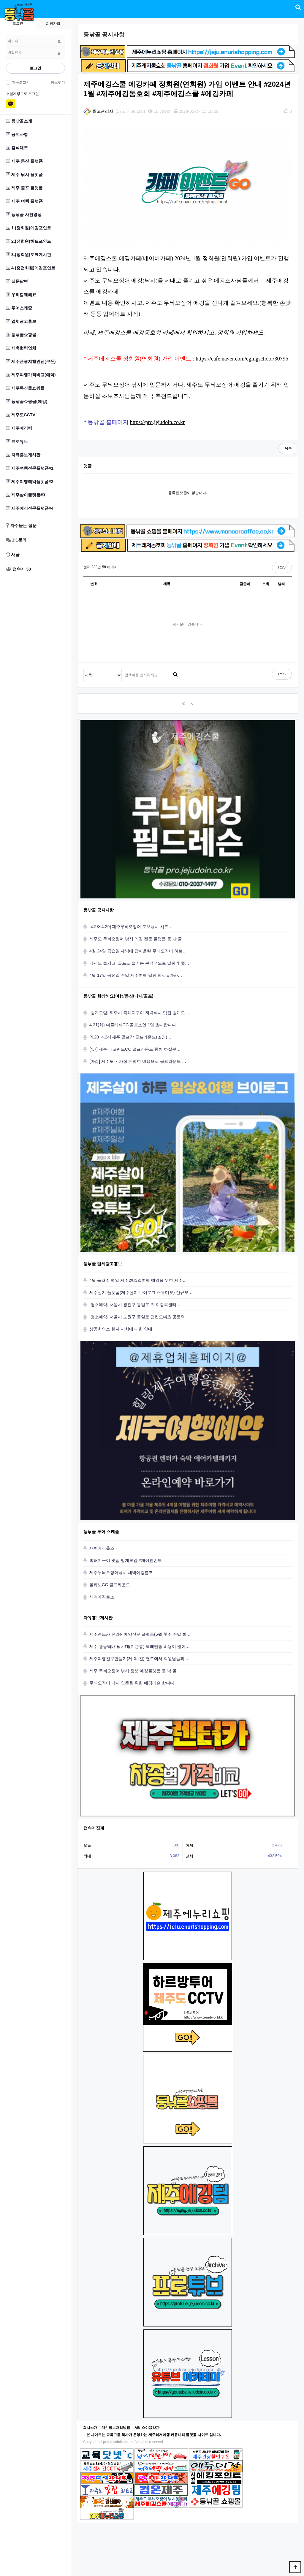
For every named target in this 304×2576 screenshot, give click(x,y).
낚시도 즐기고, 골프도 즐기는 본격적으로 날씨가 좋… (139, 963)
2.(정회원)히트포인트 (28, 241)
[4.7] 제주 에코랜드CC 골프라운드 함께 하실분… (134, 1049)
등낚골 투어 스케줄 (101, 1531)
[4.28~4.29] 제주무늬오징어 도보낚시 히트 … (131, 926)
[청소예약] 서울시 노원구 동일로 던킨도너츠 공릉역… (139, 1316)
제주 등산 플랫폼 (24, 161)
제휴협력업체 (21, 348)
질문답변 (17, 281)
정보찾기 (58, 82)
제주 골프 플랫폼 (24, 187)
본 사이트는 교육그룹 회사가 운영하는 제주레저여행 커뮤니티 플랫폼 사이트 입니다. (153, 2435)
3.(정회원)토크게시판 (28, 254)
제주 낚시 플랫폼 (24, 174)
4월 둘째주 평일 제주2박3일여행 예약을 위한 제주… (138, 1280)
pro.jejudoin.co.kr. (118, 2442)
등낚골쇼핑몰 (21, 334)
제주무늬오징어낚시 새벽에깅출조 (121, 1572)
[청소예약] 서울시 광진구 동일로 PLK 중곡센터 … (135, 1304)
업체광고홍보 (21, 321)
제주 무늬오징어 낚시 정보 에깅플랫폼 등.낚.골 (133, 1670)
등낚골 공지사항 (98, 910)
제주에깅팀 (19, 428)
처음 (183, 703)
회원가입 (53, 23)
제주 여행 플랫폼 (24, 201)
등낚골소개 (19, 121)
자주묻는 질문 (21, 525)
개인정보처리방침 (116, 2427)
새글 (13, 554)
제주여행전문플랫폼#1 (29, 468)
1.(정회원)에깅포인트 (28, 227)
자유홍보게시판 (23, 454)
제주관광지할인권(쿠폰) (31, 361)
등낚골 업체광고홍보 (102, 1263)
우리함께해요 (21, 294)
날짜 (281, 584)
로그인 (35, 68)
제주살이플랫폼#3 (25, 495)
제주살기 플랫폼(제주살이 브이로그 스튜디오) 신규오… (141, 1292)
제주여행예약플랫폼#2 (29, 481)
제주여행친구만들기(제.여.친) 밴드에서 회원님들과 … (139, 1658)
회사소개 (90, 2427)
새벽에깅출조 (101, 1548)
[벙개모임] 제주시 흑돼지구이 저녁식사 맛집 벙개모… (139, 1012)
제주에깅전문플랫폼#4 (29, 508)
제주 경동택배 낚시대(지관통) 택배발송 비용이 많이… (139, 1646)
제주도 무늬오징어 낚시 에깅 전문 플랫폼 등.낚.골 (135, 938)
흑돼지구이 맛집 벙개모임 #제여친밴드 (125, 1560)
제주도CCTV (20, 414)
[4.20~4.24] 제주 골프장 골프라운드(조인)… (130, 1037)
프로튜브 (17, 441)
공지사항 (17, 134)
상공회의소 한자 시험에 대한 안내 (120, 1329)
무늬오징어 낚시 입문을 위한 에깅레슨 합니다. (132, 1683)
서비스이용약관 (146, 2427)
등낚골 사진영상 (24, 214)
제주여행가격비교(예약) (31, 374)
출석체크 (17, 147)
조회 (265, 584)
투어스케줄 (19, 308)
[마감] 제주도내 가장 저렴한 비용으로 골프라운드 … (137, 1061)
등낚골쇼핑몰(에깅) (27, 401)
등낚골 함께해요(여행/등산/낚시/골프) (118, 996)
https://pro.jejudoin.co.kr (157, 422)
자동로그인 (20, 82)
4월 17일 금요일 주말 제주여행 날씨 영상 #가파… (135, 975)
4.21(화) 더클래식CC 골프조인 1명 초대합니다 (132, 1024)
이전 (191, 703)
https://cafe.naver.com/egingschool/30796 (242, 358)
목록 (288, 448)
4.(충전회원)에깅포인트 (30, 268)
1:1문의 (16, 540)
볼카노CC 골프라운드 (109, 1584)
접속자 (18, 569)
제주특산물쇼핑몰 (25, 388)
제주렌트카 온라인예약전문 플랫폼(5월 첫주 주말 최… (140, 1634)
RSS (282, 567)
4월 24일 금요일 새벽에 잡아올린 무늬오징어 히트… (138, 951)
